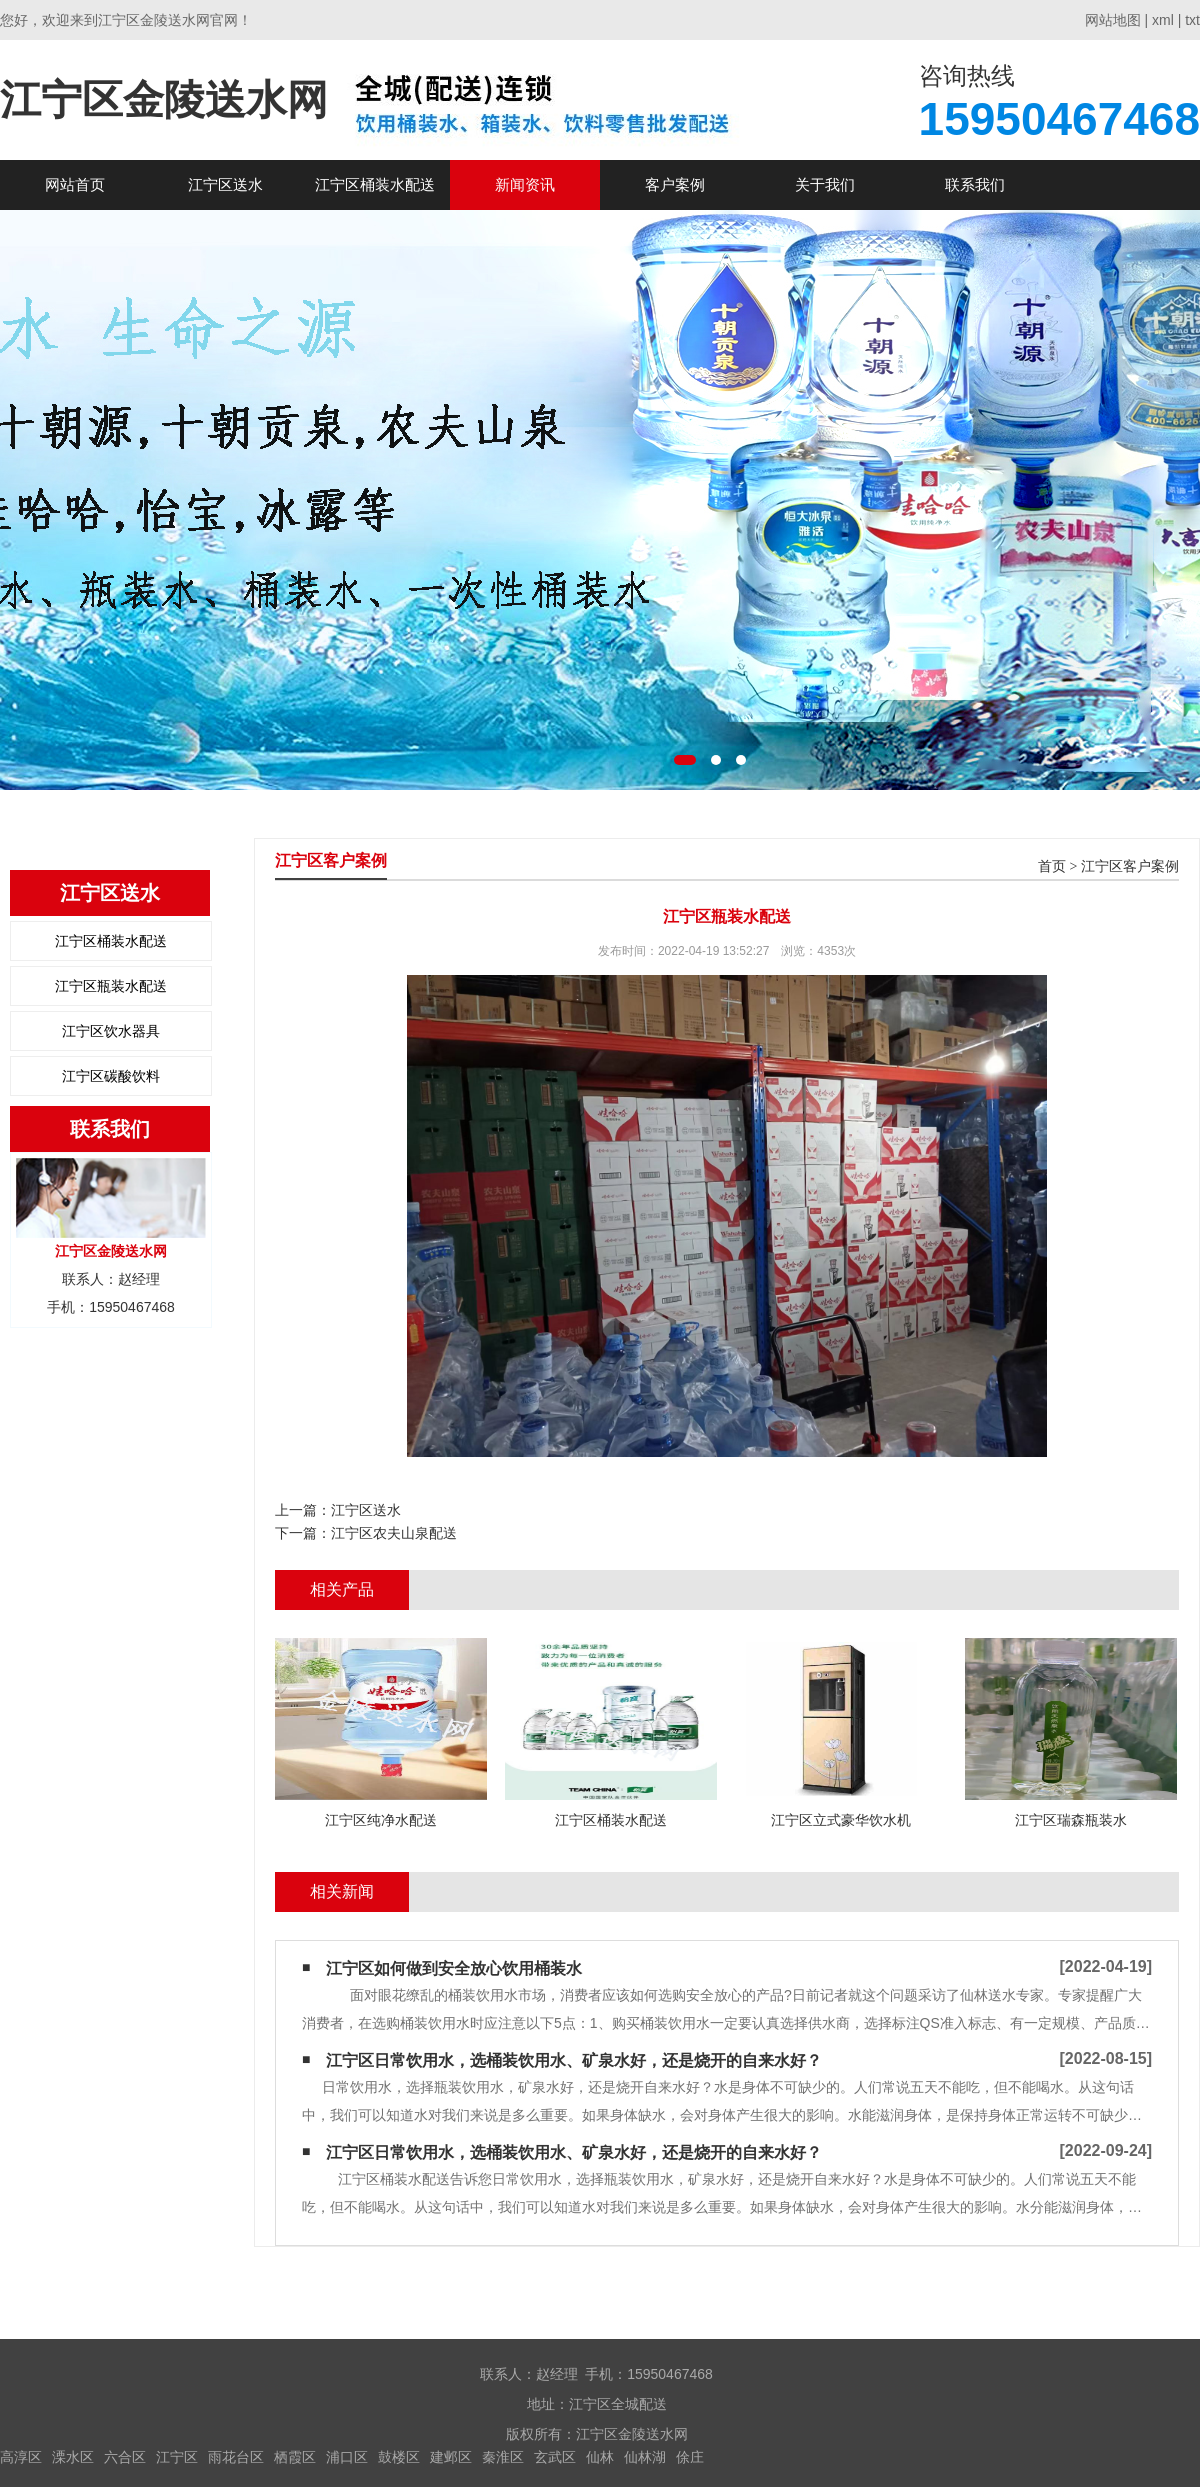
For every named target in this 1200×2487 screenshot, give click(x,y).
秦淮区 (503, 2457)
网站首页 (75, 184)
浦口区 (347, 2457)
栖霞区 (295, 2457)
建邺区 (451, 2457)
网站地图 (1113, 20)
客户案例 (675, 184)
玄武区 (555, 2457)
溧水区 (73, 2457)
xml (1163, 20)
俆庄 (690, 2457)
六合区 (125, 2457)
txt (1192, 20)
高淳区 (21, 2457)
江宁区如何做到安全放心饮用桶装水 (454, 1968)
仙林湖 (645, 2457)
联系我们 (975, 184)
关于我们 (825, 184)
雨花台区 (236, 2457)
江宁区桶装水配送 (375, 184)
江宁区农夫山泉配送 (394, 1533)
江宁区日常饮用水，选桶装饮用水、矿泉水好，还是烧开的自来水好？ (574, 2060)
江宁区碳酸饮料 (111, 1076)
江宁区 (177, 2457)
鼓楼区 (399, 2457)
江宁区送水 (225, 184)
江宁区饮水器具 (111, 1031)
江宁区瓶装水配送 (111, 986)
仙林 (600, 2457)
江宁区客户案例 (1130, 866)
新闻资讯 (525, 184)
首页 (1052, 866)
